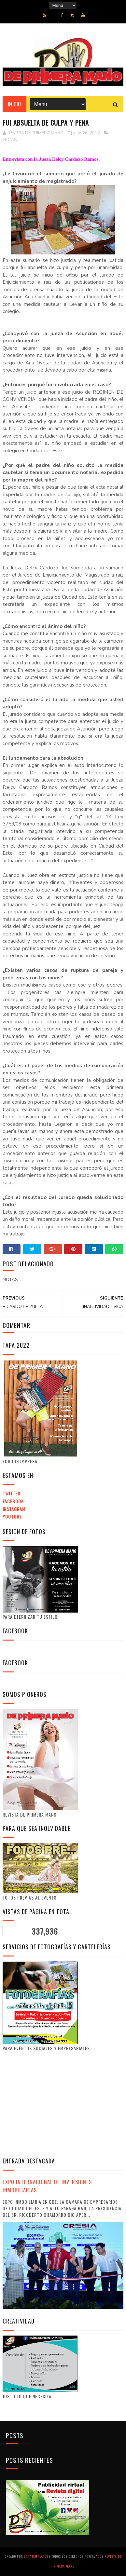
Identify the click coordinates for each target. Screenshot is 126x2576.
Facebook (13, 1501)
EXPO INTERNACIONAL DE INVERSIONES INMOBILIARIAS (47, 2186)
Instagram (14, 1509)
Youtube (12, 1516)
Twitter (11, 1493)
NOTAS (10, 140)
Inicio (14, 104)
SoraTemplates (36, 2556)
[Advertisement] (57, 2103)
